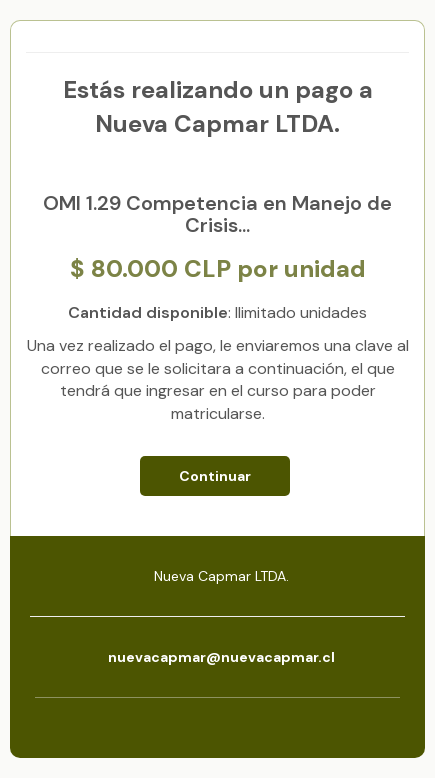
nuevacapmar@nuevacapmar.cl (221, 657)
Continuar (215, 476)
